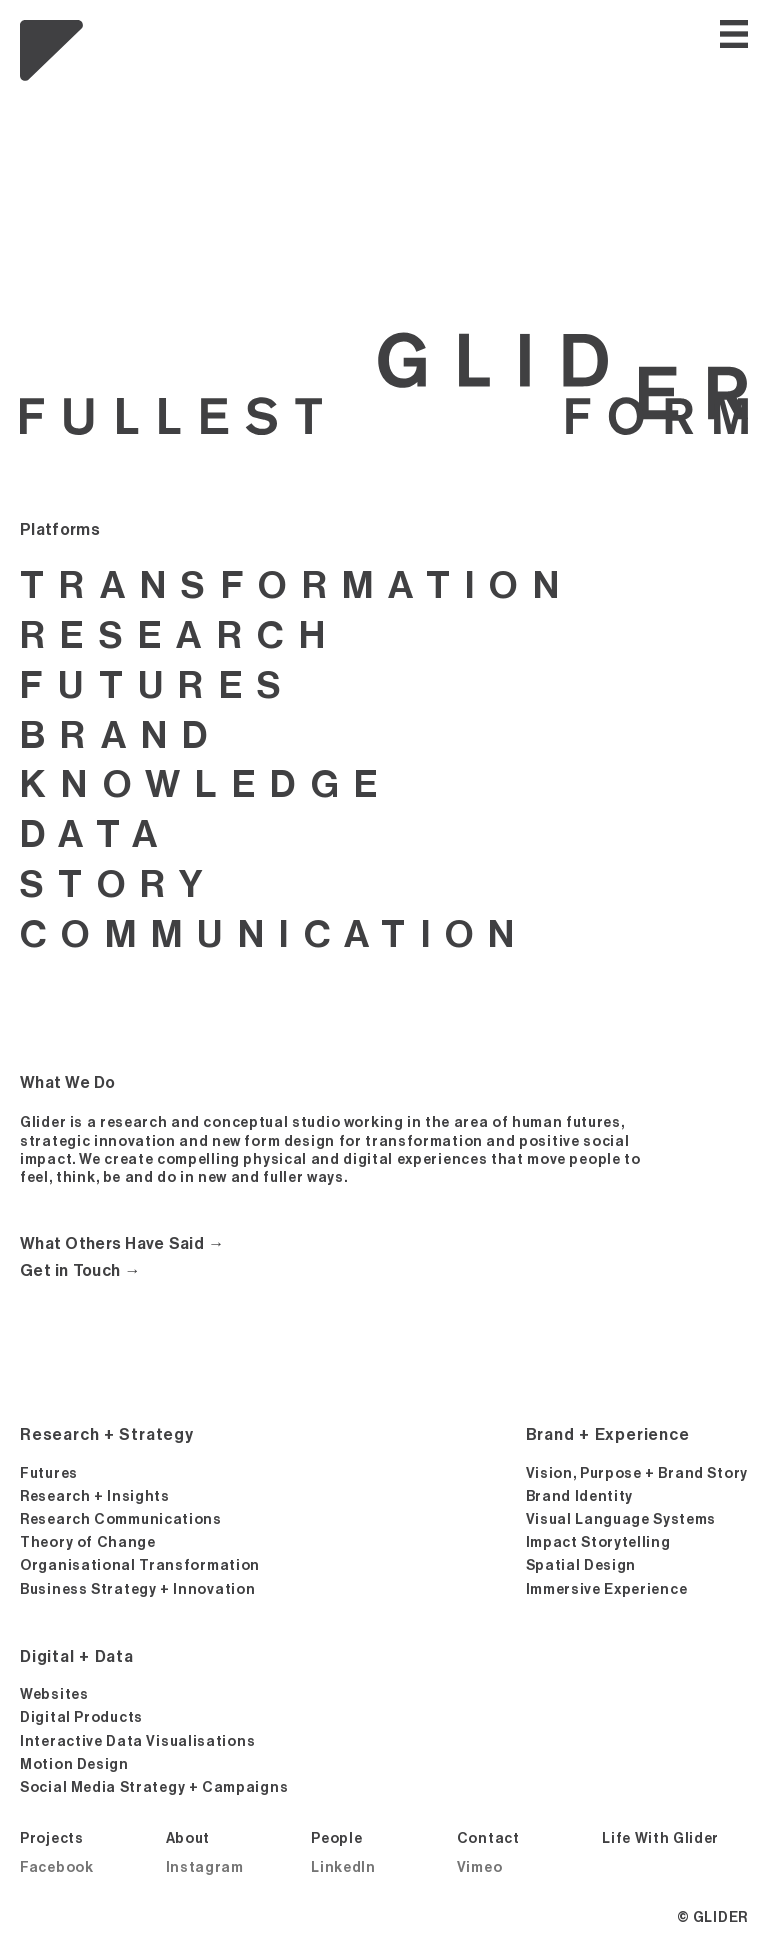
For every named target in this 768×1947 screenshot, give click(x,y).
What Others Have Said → (122, 1244)
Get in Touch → (80, 1271)
